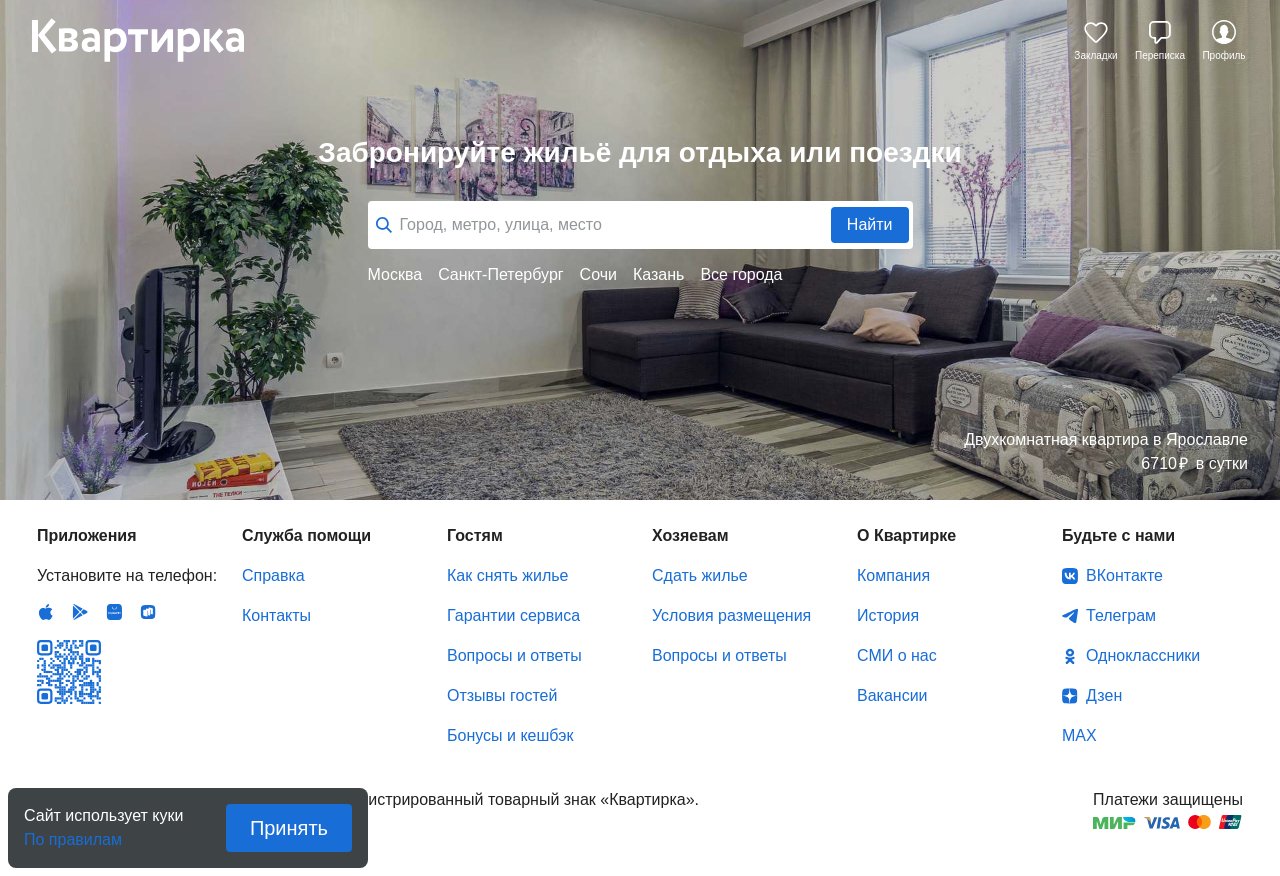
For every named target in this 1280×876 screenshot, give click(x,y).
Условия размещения (731, 615)
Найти (870, 224)
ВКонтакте (1124, 575)
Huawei (114, 612)
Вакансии (892, 695)
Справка (273, 575)
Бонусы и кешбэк (510, 735)
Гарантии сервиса (513, 615)
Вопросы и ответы (514, 655)
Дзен (1104, 695)
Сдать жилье (700, 575)
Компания (893, 575)
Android (80, 612)
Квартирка (152, 40)
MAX (1079, 735)
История (888, 615)
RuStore (148, 612)
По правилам (73, 833)
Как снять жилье (507, 575)
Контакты (276, 615)
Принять (289, 828)
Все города (741, 274)
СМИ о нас (897, 655)
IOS (46, 612)
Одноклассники (1143, 655)
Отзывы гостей (502, 695)
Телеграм (1121, 615)
